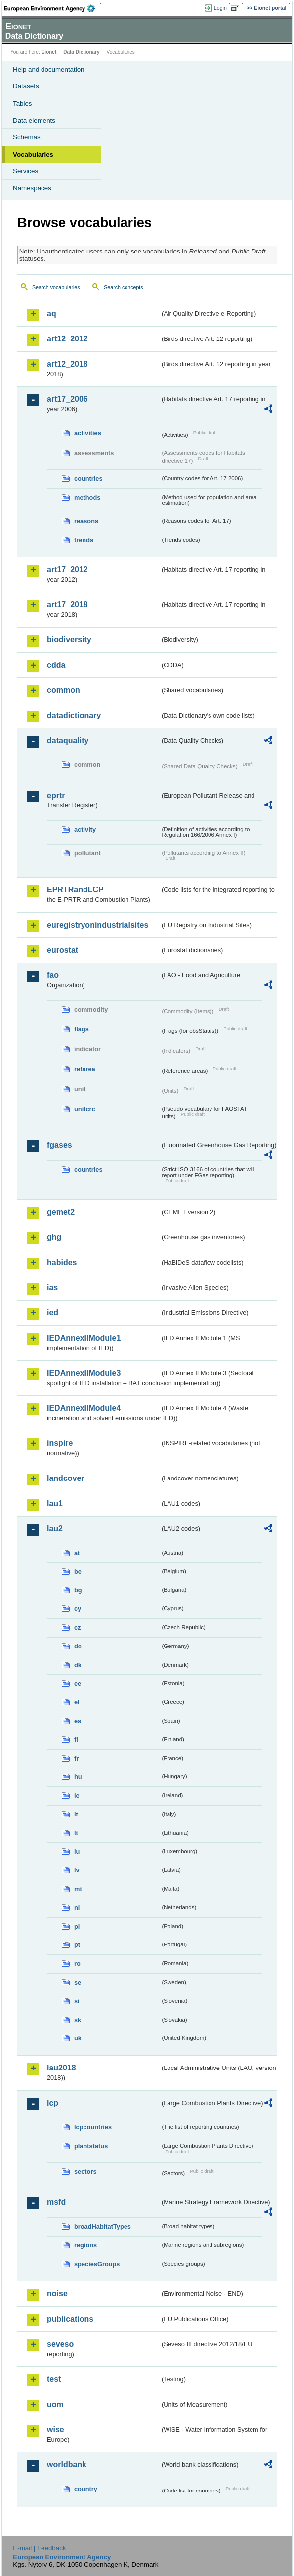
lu (77, 1851)
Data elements (34, 120)
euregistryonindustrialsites (97, 925)
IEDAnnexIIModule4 (84, 1408)
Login (220, 8)
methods (87, 497)
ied (52, 1313)
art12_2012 (67, 339)
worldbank (66, 2464)
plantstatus (91, 2146)
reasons (86, 521)
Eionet (49, 52)
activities (87, 433)
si (77, 2001)
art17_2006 (67, 399)
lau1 (55, 1503)
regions (85, 2245)
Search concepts (123, 287)
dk (78, 1665)
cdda (56, 665)
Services (25, 171)
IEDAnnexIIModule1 (84, 1338)
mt (78, 1889)
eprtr (56, 795)
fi (76, 1739)
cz (77, 1627)
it (76, 1814)
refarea (84, 1069)
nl (77, 1907)
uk (78, 2038)
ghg (54, 1237)
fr (76, 1758)
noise (57, 2293)
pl (77, 1926)
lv (77, 1870)
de (78, 1646)
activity (85, 829)
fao (53, 975)
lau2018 (61, 2068)
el (77, 1702)
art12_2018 (67, 364)
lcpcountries (93, 2127)
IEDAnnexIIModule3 (84, 1373)
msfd (56, 2202)
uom (55, 2404)
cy (77, 1608)
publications (70, 2319)
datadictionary (74, 715)
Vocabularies (33, 154)
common (63, 690)
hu (78, 1776)
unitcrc (84, 1109)
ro (77, 1963)
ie (77, 1795)
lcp (52, 2103)
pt (77, 1944)
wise (55, 2429)
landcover (65, 1478)
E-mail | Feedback (39, 2548)
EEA (52, 8)
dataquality (67, 740)
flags (81, 1029)
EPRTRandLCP (75, 890)
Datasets (26, 86)
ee (77, 1683)
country (85, 2488)
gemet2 (61, 1212)
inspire (60, 1443)
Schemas (27, 137)
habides (62, 1262)
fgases (59, 1145)
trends (83, 540)
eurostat (62, 950)
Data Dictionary (81, 52)
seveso (60, 2344)
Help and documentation (48, 69)
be (78, 1571)
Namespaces (32, 188)
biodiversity (69, 639)
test (54, 2379)
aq (51, 313)
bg (78, 1590)
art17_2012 (67, 569)
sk (77, 2020)
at (77, 1553)
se (77, 1982)
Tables (22, 103)
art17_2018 (67, 604)
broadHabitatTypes (102, 2226)
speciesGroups (97, 2264)
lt (76, 1833)
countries (88, 478)
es (77, 1721)
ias (52, 1287)
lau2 (55, 1528)
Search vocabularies (56, 287)
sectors (85, 2171)
